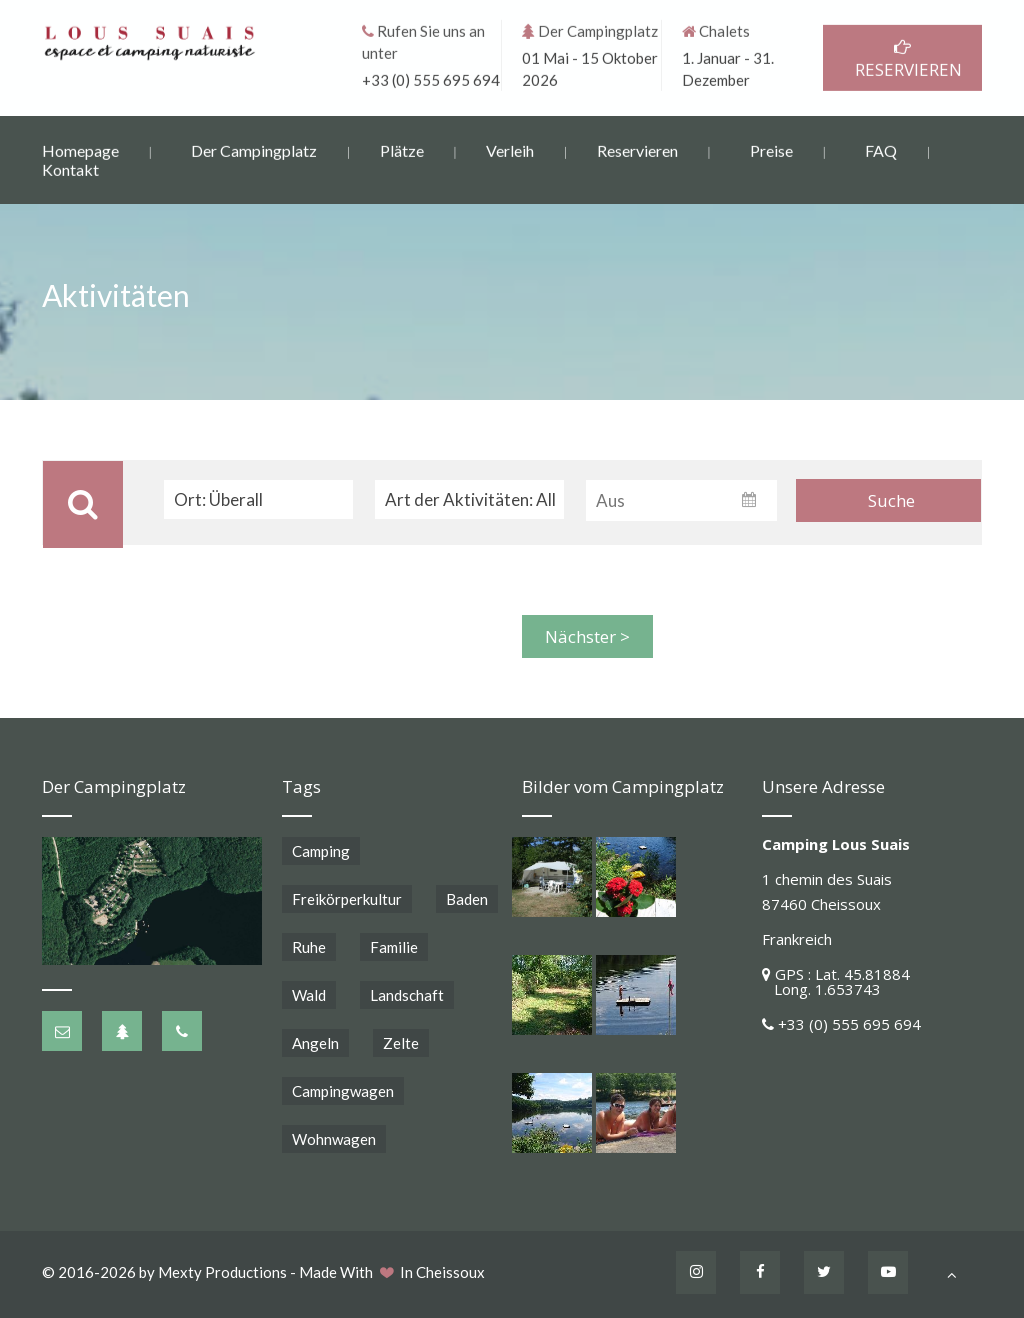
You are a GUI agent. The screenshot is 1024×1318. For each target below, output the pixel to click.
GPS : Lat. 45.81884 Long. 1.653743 (836, 981)
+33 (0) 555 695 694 (431, 79)
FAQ (881, 149)
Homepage (80, 149)
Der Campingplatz (254, 149)
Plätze (402, 149)
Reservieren (637, 149)
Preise (771, 149)
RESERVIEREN (902, 58)
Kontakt (70, 168)
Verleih (510, 149)
